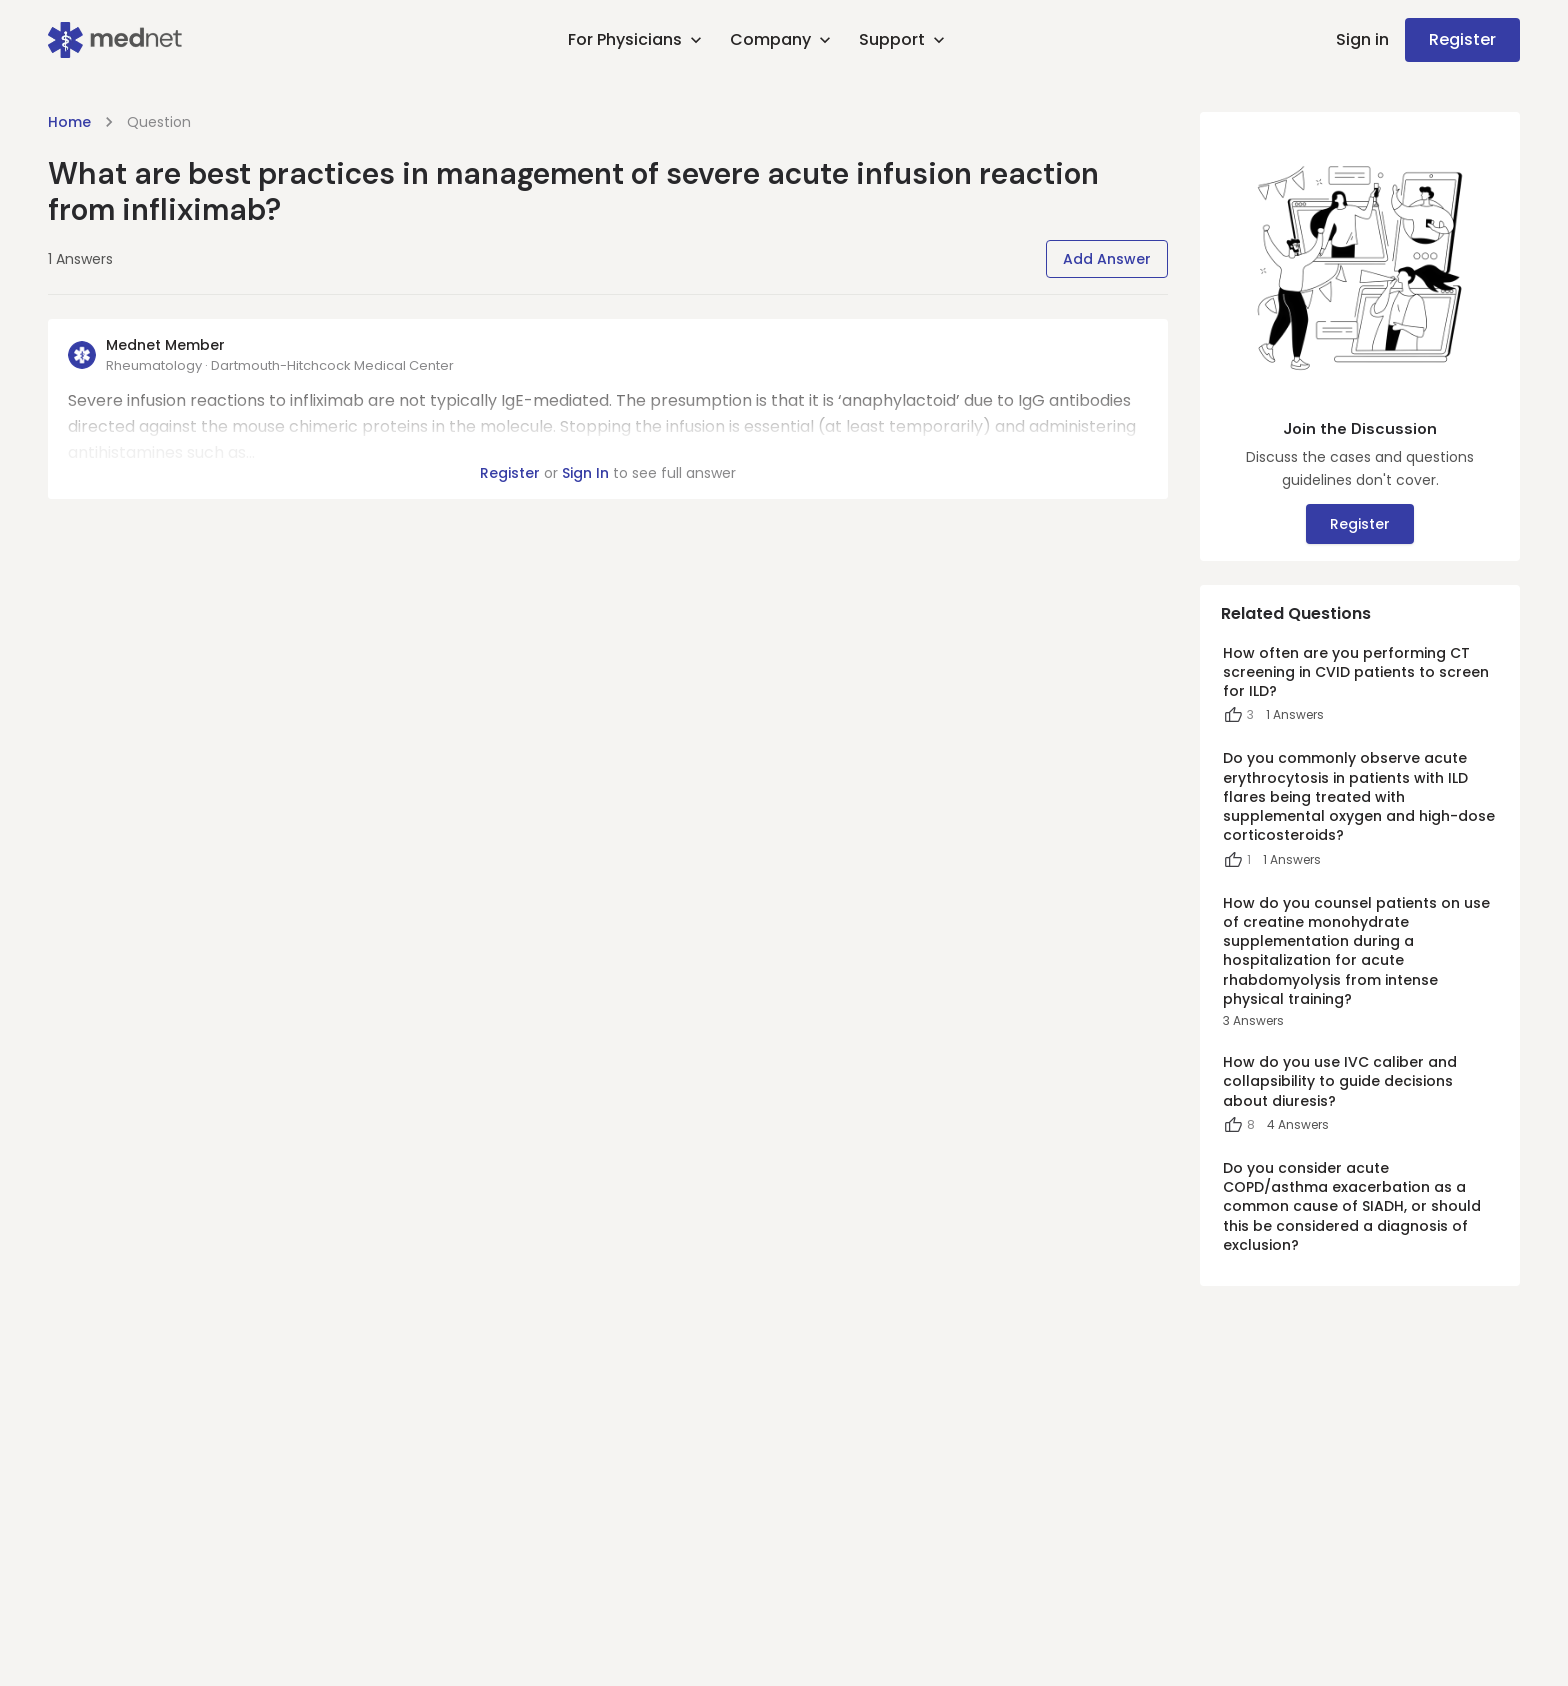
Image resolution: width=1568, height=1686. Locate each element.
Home (69, 122)
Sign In (585, 473)
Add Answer (1107, 259)
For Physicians (637, 39)
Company (782, 39)
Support (904, 39)
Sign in (1362, 39)
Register (1462, 39)
